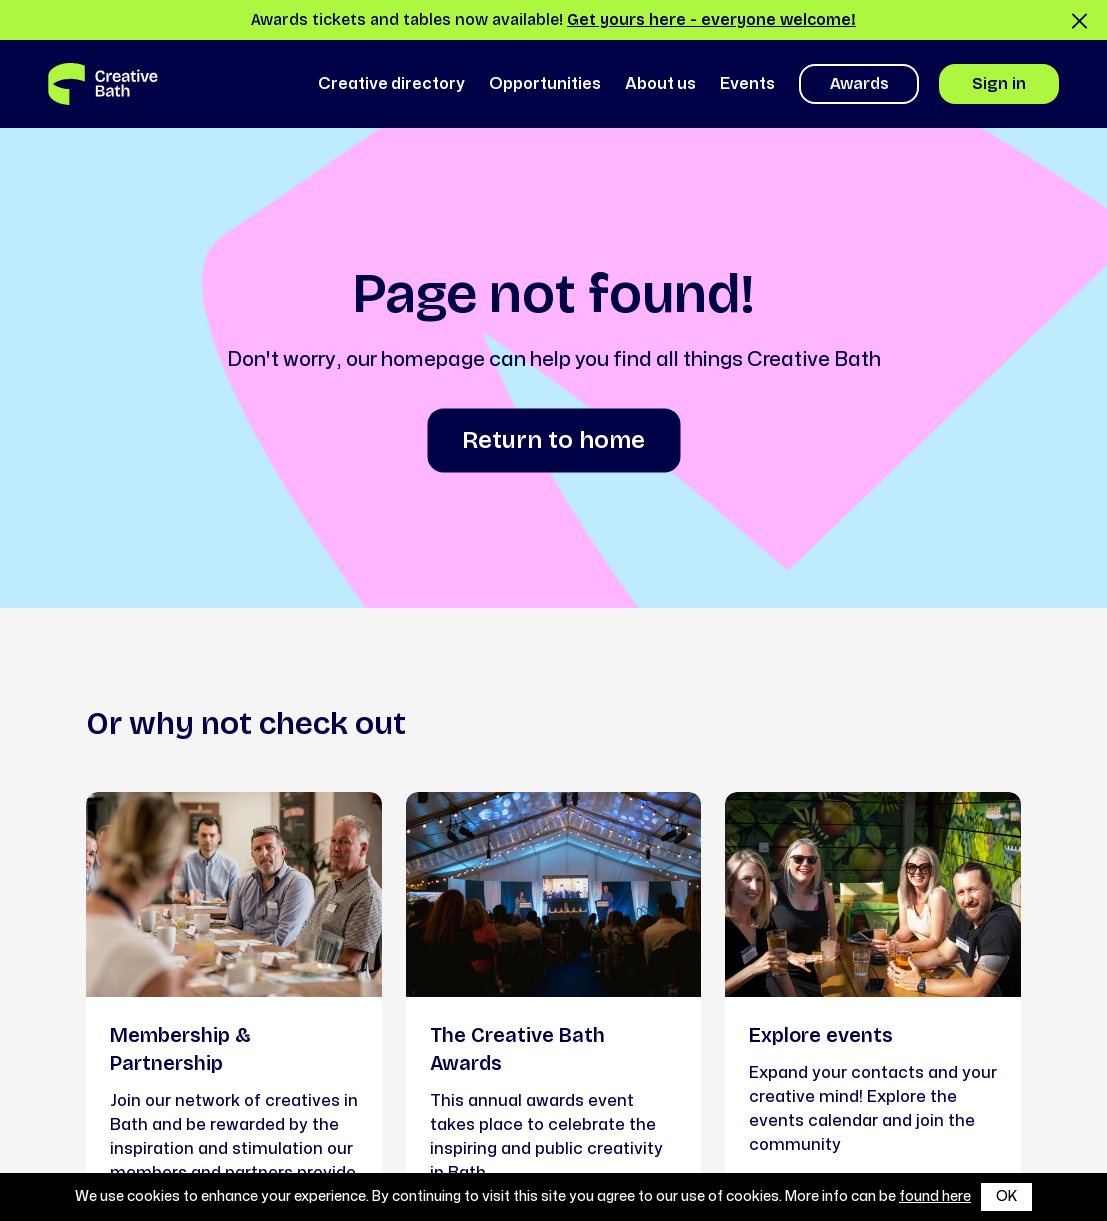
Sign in (999, 83)
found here (935, 1196)
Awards (859, 83)
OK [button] (1006, 1196)
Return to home (553, 440)
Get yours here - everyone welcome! (711, 19)
